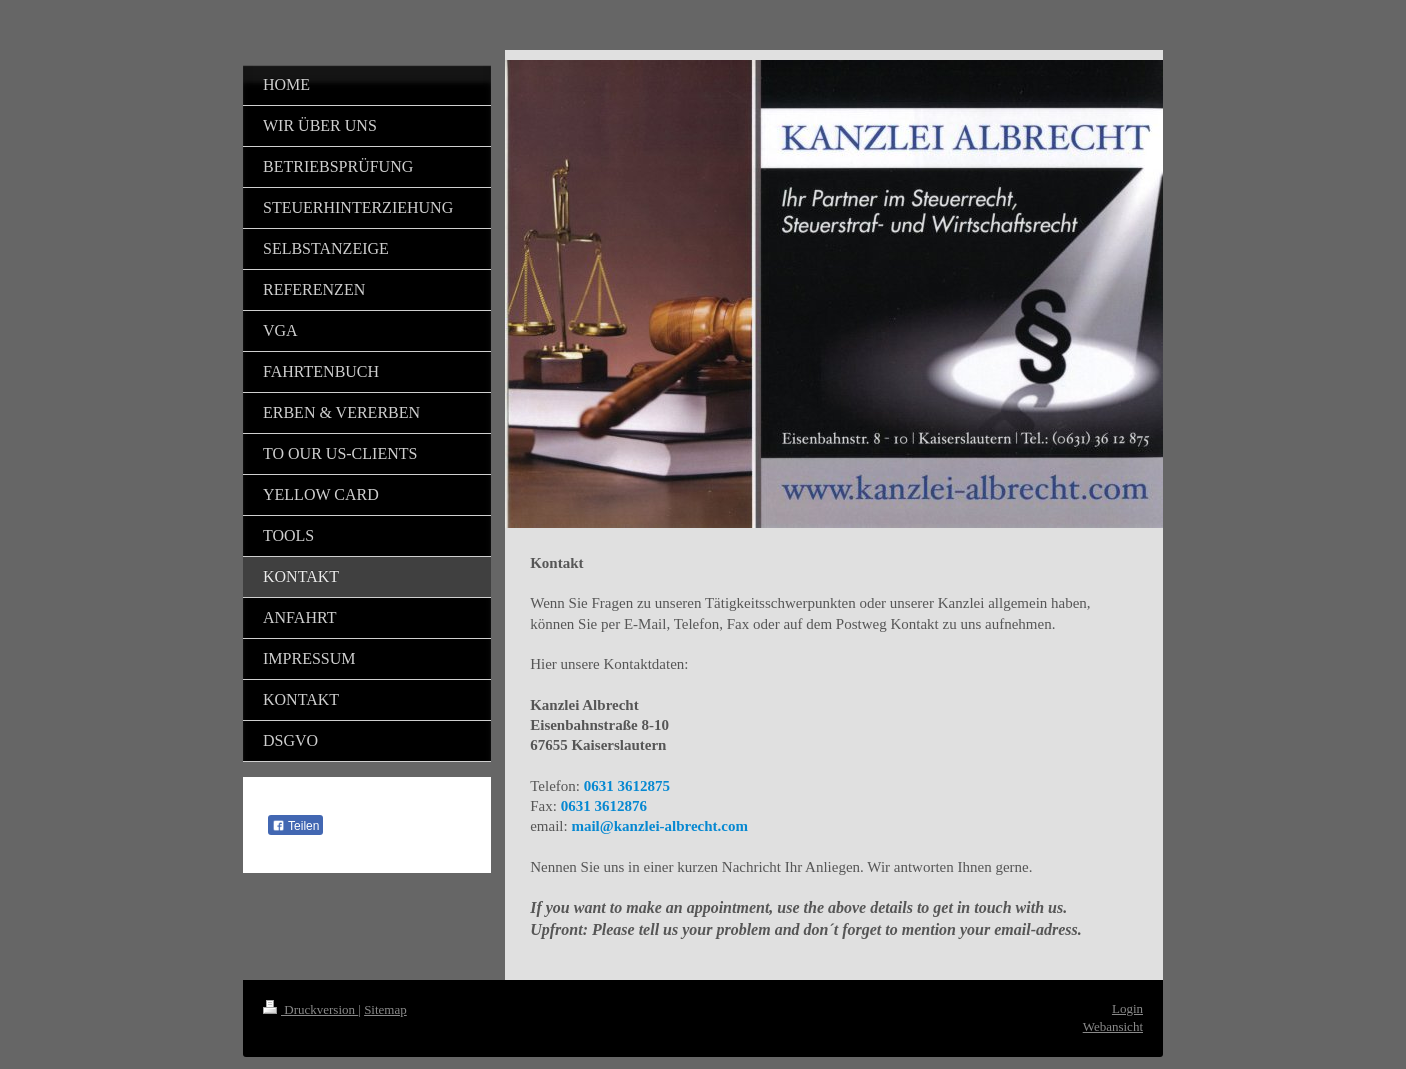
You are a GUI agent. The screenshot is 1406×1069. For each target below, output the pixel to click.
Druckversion (310, 1009)
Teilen (295, 826)
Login (1127, 1008)
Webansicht (1113, 1026)
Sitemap (385, 1009)
